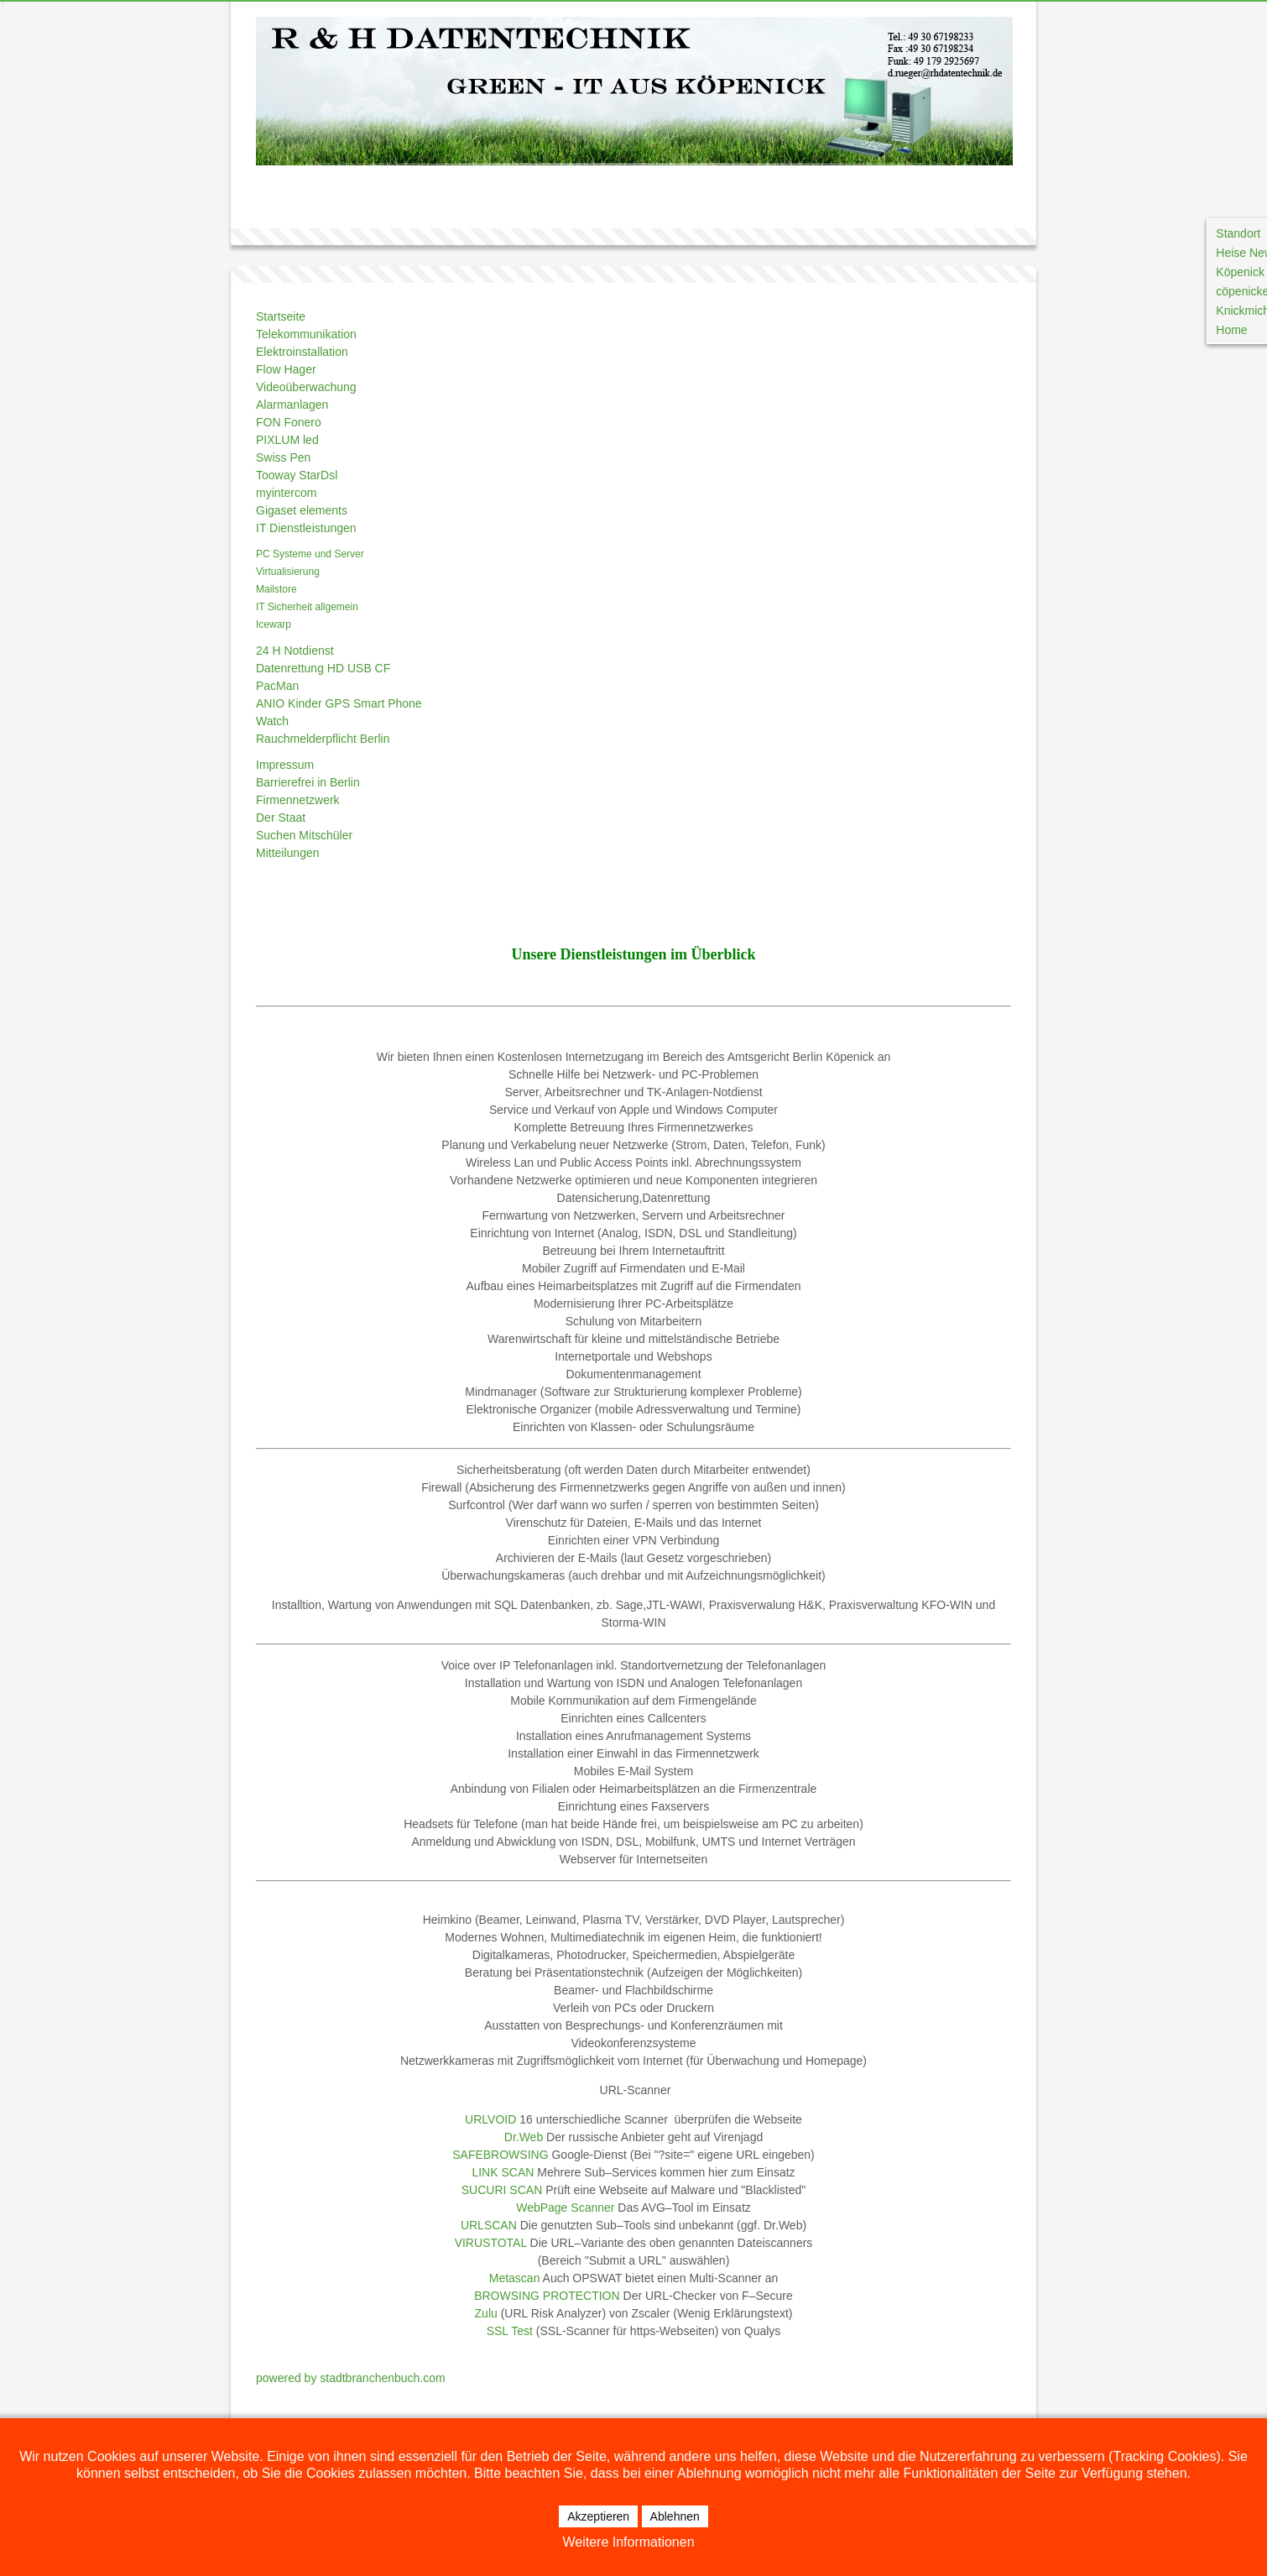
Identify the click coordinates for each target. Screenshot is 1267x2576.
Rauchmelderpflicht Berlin (323, 738)
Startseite (280, 316)
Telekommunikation (306, 334)
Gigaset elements (301, 510)
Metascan (514, 2278)
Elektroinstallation (302, 351)
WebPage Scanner (565, 2207)
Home (1231, 330)
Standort (1238, 233)
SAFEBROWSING (500, 2154)
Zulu (486, 2313)
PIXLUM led (287, 440)
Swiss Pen (283, 457)
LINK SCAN (503, 2172)
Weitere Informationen (628, 2542)
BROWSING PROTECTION (546, 2295)
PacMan (277, 685)
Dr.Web (523, 2137)
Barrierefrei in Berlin (308, 782)
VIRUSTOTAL (491, 2242)
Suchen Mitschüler (304, 835)
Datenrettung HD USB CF (323, 668)
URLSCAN (489, 2225)
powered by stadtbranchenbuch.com (351, 2378)
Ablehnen (675, 2516)
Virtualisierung (288, 571)
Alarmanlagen (292, 404)
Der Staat (280, 817)
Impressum (285, 764)
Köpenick (1240, 272)
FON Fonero (288, 422)
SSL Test (510, 2331)
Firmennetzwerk (298, 800)
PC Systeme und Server (310, 554)
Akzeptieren (598, 2516)
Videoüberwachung (306, 387)
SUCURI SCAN (501, 2190)
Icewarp (273, 624)
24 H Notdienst (295, 650)
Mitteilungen (288, 853)
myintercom (286, 492)
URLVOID (490, 2119)
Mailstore (276, 589)
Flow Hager (286, 369)
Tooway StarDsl (296, 475)
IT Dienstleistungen (306, 528)
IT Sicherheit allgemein (307, 607)
